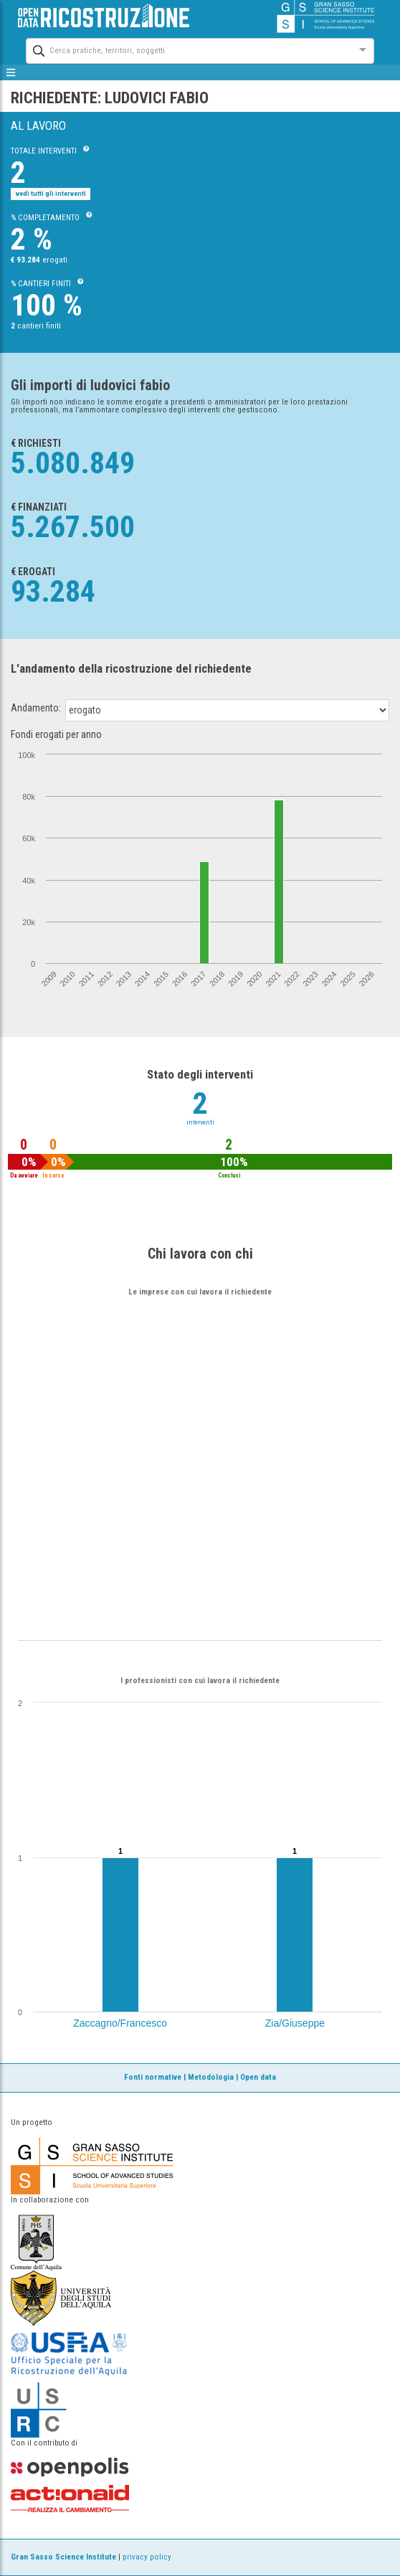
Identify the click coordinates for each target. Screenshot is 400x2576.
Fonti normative (152, 2077)
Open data (258, 2077)
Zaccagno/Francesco (120, 2023)
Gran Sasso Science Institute (63, 2557)
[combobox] (187, 49)
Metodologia (211, 2077)
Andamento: (36, 708)
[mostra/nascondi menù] (11, 72)
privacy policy (147, 2557)
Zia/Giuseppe (295, 2023)
